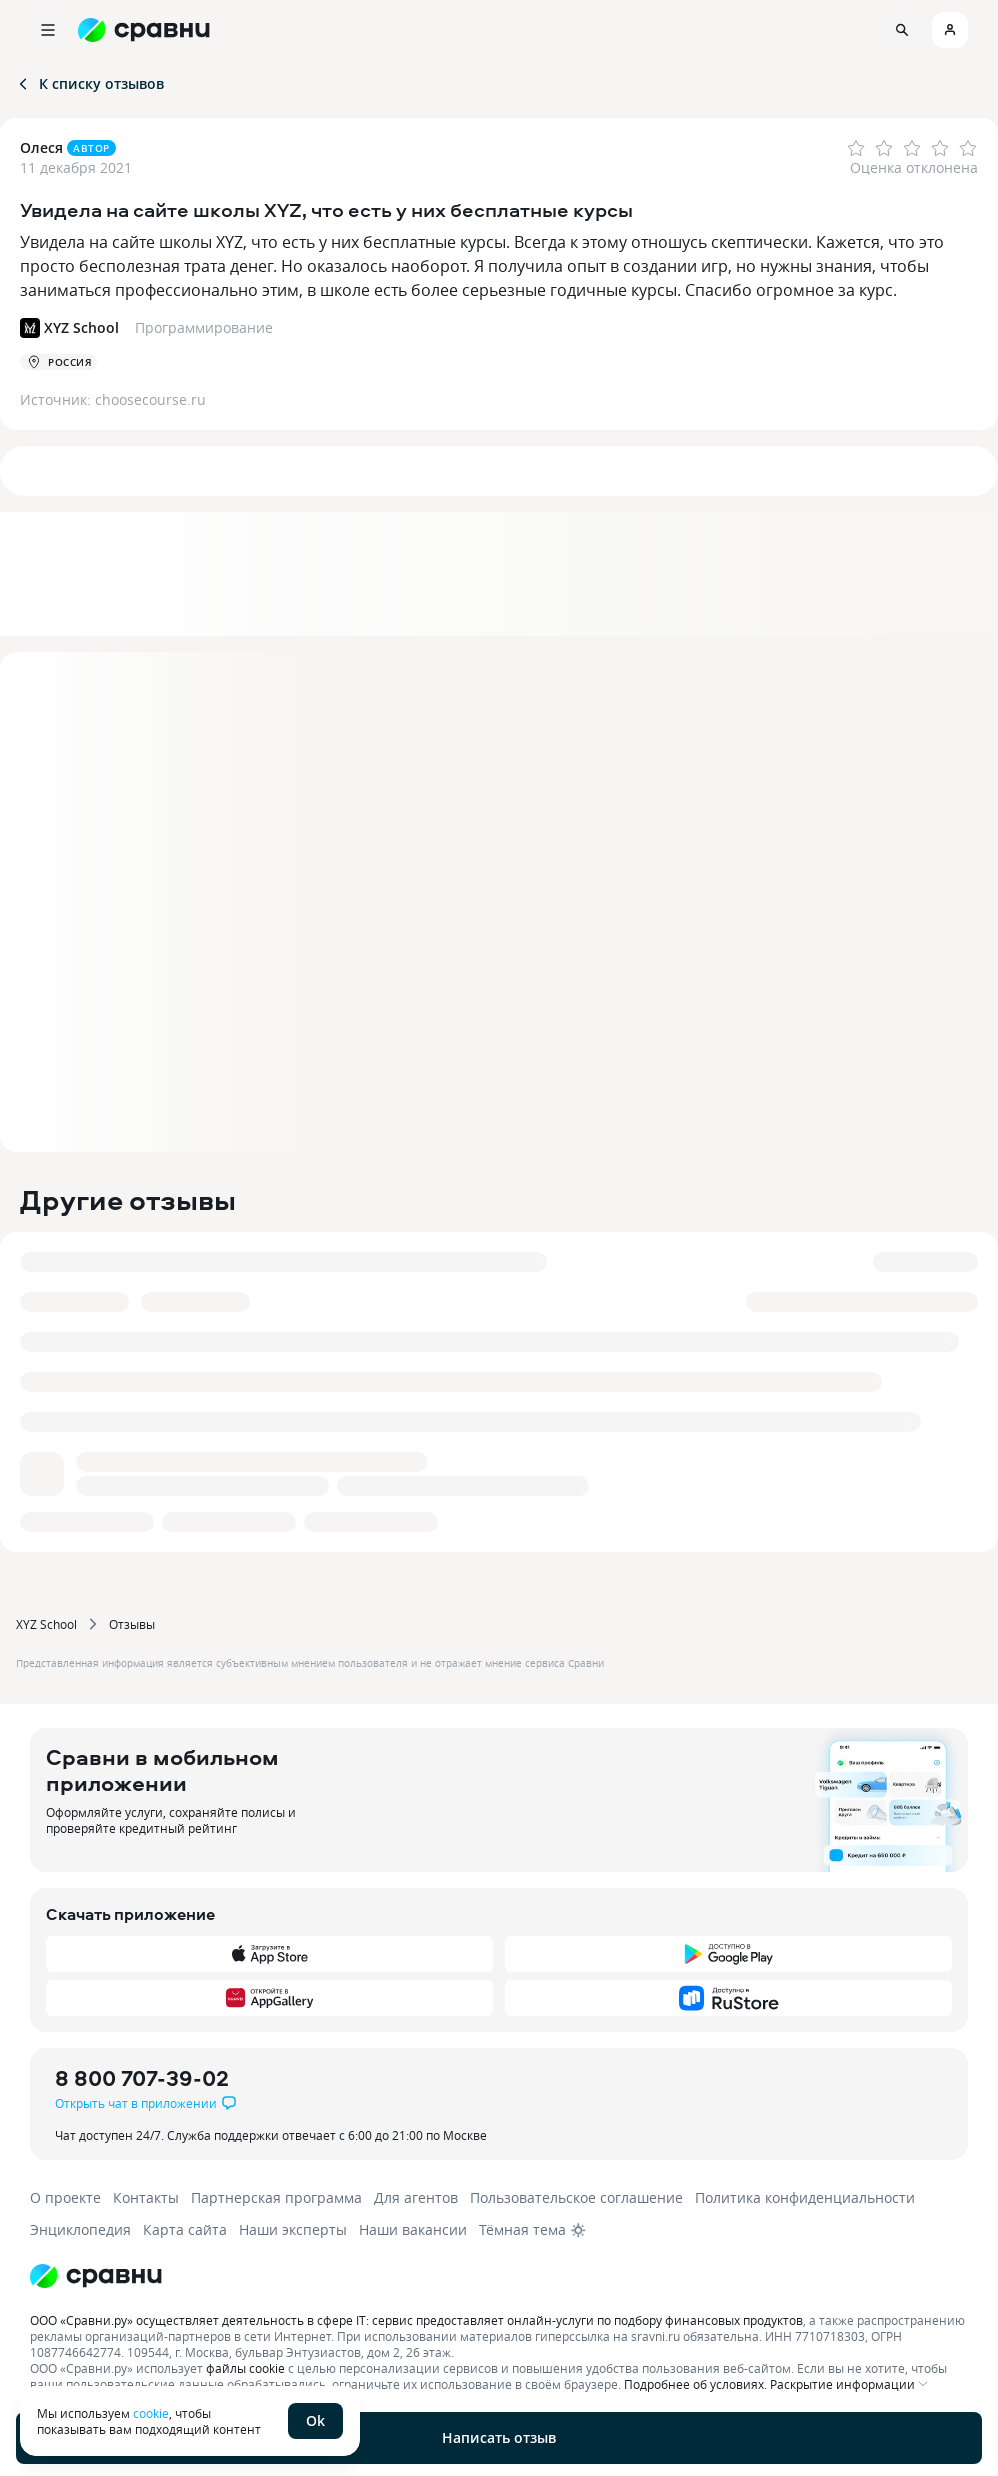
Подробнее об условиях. (695, 2384)
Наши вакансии (413, 2229)
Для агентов (416, 2197)
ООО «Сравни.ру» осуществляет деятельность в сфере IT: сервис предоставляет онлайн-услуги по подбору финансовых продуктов (416, 2320)
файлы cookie (245, 2368)
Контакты (146, 2197)
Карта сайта (185, 2229)
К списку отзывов (89, 83)
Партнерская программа (276, 2197)
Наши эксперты (293, 2229)
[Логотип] (492, 2276)
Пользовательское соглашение (576, 2197)
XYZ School (46, 1624)
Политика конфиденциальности (805, 2197)
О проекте (65, 2197)
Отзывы (132, 1624)
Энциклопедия (80, 2229)
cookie (151, 2413)
